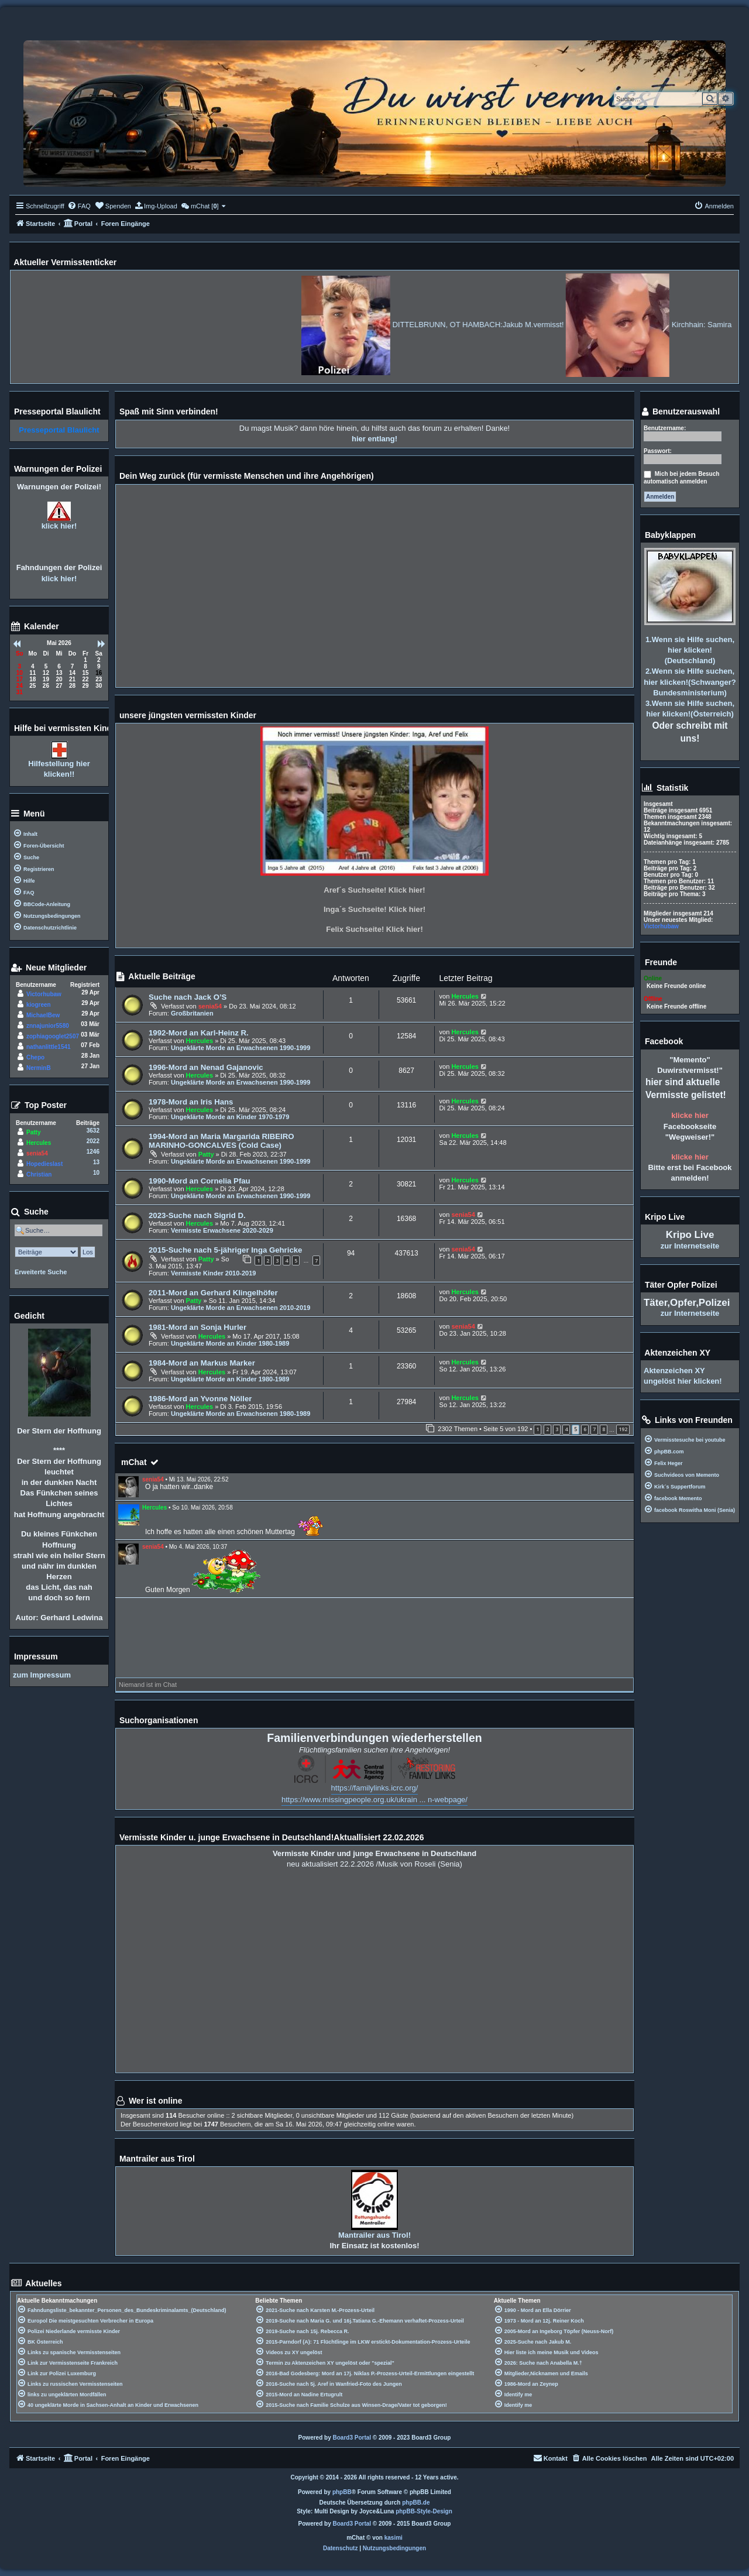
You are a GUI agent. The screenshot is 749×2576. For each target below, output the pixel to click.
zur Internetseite (690, 1245)
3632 (93, 1130)
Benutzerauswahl (680, 412)
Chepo (35, 1057)
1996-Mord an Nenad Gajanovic (206, 1067)
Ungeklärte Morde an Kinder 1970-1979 (230, 1116)
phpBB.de (416, 2502)
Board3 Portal (352, 2437)
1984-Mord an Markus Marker (202, 1363)
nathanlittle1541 (48, 1047)
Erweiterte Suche (41, 1271)
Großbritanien (192, 1013)
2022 (93, 1141)
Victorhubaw (43, 994)
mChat (134, 1462)
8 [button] (603, 1429)
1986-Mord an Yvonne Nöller (200, 1398)
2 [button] (547, 1429)
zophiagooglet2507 (52, 1036)
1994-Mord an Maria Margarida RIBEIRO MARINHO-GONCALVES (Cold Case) (221, 1141)
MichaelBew (43, 1015)
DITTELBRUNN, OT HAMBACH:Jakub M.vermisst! (543, 324)
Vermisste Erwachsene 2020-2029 (222, 1230)
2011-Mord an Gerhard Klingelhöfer (213, 1292)
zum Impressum (42, 1675)
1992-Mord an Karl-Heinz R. (199, 1032)
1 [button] (537, 1429)
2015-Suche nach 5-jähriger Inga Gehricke (225, 1250)
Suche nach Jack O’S (187, 997)
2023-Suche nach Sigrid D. (197, 1215)
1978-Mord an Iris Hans (191, 1101)
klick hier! (59, 526)
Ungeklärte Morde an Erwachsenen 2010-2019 (240, 1307)
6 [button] (584, 1429)
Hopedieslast (44, 1164)
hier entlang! (374, 438)
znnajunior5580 (47, 1026)
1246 (93, 1151)
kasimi (393, 2537)
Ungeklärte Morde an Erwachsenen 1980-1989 (240, 1413)
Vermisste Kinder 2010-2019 (213, 1273)
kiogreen (38, 1004)
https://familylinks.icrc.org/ (374, 1787)
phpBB (342, 2492)
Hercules (464, 996)
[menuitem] (79, 206)
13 (96, 1162)
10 (96, 1172)
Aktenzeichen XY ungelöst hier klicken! (683, 1375)
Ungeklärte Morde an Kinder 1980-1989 (230, 1343)
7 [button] (594, 1429)
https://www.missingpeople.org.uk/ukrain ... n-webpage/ (374, 1799)
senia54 (210, 1006)
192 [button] (623, 1429)
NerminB (38, 1068)
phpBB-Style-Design (424, 2511)
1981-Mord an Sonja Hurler (197, 1327)
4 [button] (566, 1429)
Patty (206, 1154)
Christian (38, 1174)
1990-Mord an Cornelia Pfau (199, 1180)
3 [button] (556, 1429)
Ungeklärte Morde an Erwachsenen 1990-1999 (240, 1047)
